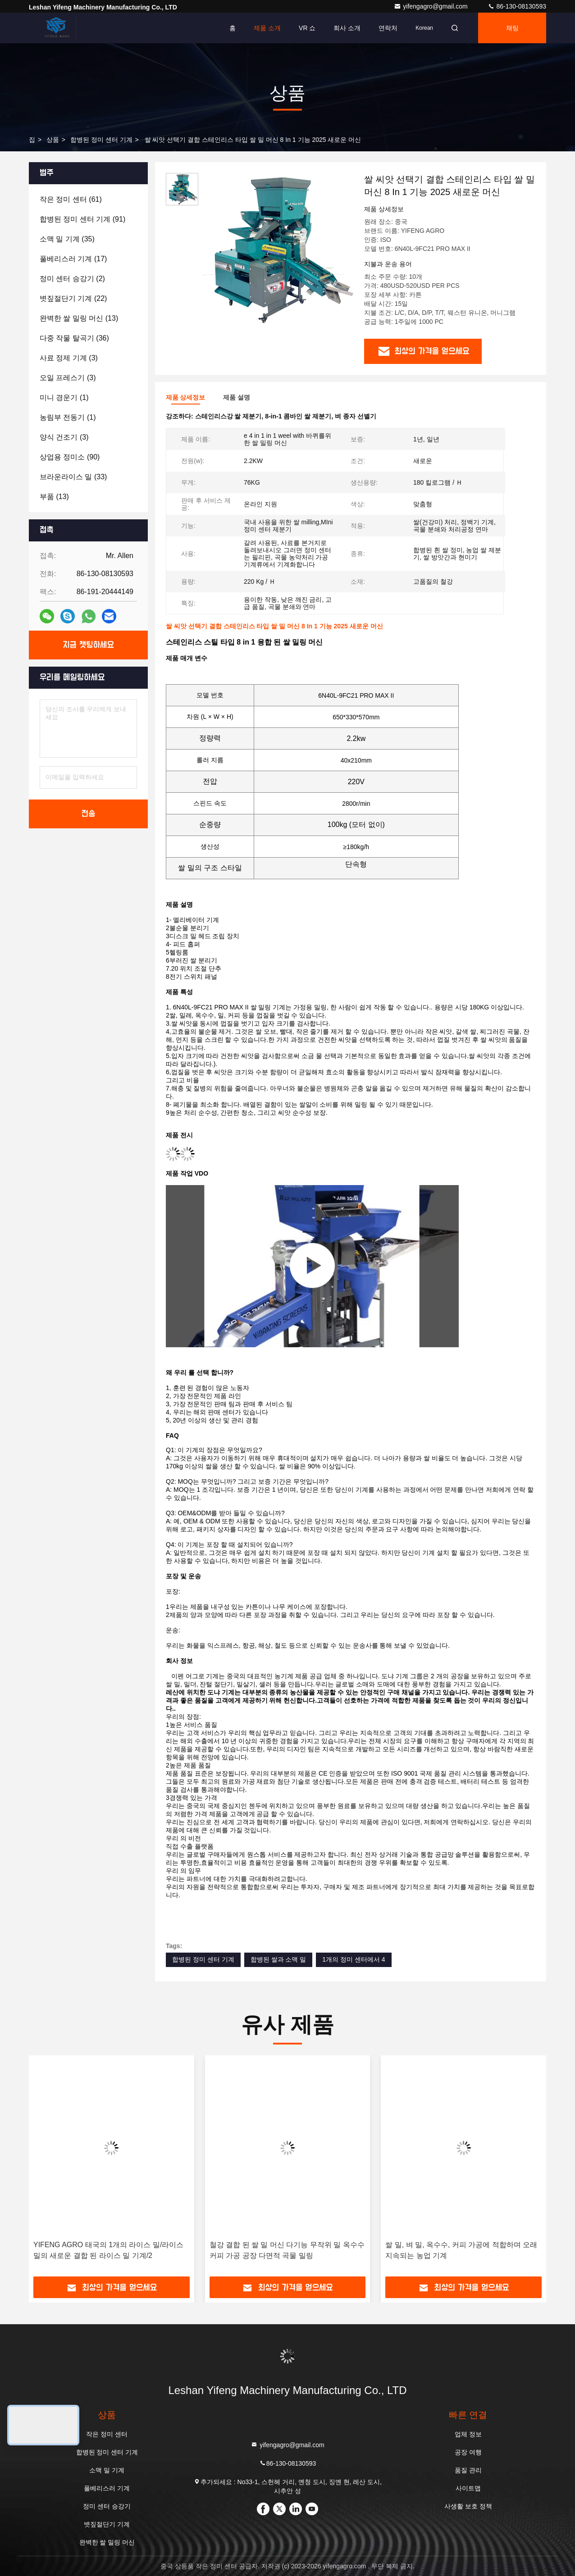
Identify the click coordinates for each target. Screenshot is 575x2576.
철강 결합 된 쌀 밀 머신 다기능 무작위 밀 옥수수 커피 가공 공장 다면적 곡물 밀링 (287, 2250)
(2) (72, 278)
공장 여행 (468, 2452)
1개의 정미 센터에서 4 (353, 1959)
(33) (73, 477)
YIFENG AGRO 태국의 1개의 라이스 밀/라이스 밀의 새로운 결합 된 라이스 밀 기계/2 (108, 2250)
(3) (69, 358)
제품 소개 (267, 28)
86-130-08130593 (517, 6)
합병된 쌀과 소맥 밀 (278, 1959)
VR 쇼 (307, 28)
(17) (73, 259)
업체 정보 (468, 2434)
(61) (71, 199)
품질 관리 (468, 2470)
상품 (52, 139)
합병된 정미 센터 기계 (101, 139)
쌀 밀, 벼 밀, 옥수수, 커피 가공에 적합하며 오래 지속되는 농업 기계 (461, 2250)
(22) (73, 298)
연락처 (388, 28)
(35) (67, 239)
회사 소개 (347, 28)
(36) (74, 338)
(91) (82, 219)
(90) (70, 457)
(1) (64, 397)
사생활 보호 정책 (468, 2506)
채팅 (512, 28)
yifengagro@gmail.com (431, 6)
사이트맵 (468, 2488)
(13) (79, 318)
